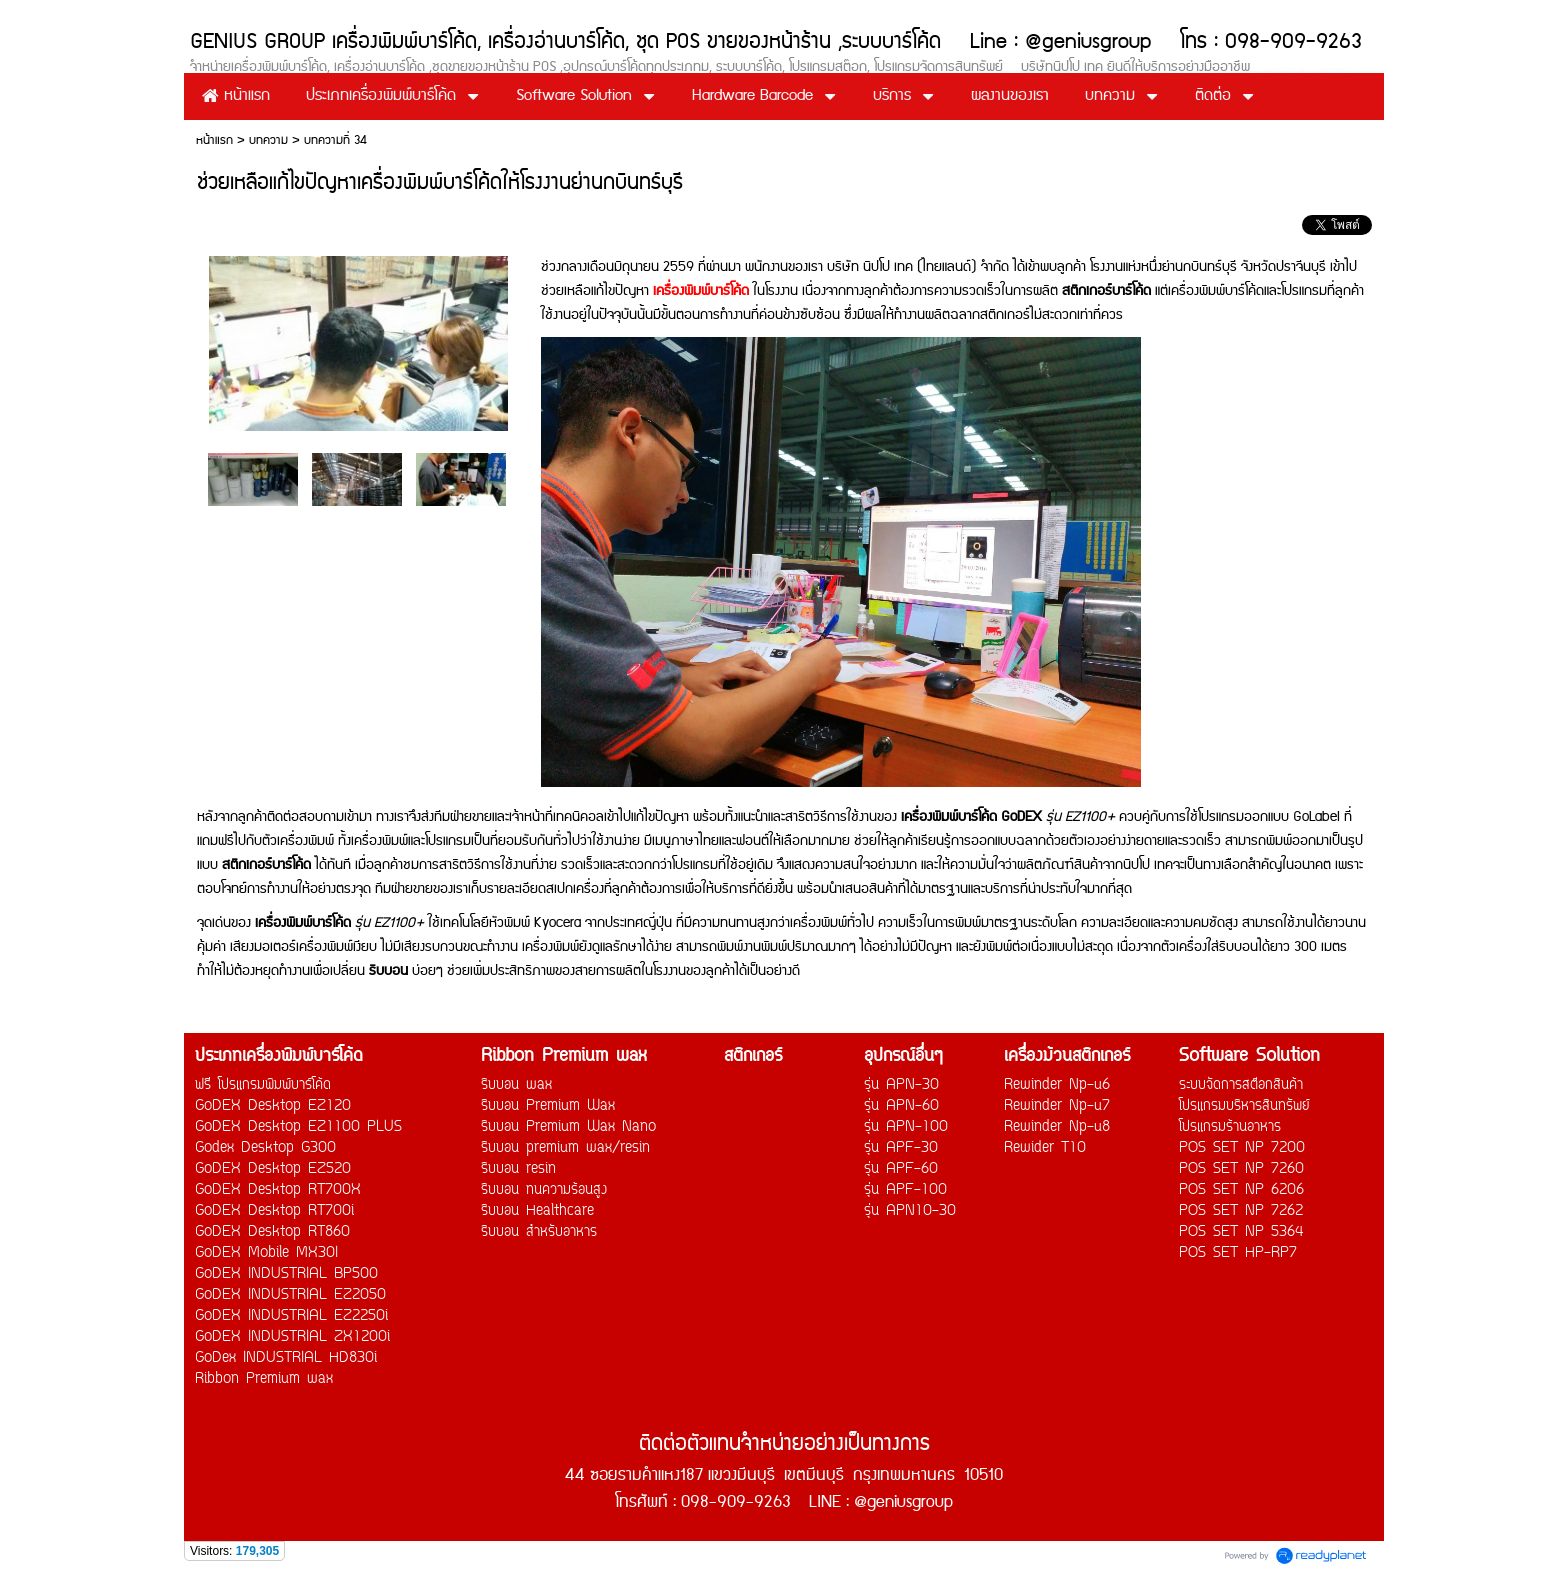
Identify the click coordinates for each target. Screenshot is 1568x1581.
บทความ (268, 140)
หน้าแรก (214, 140)
